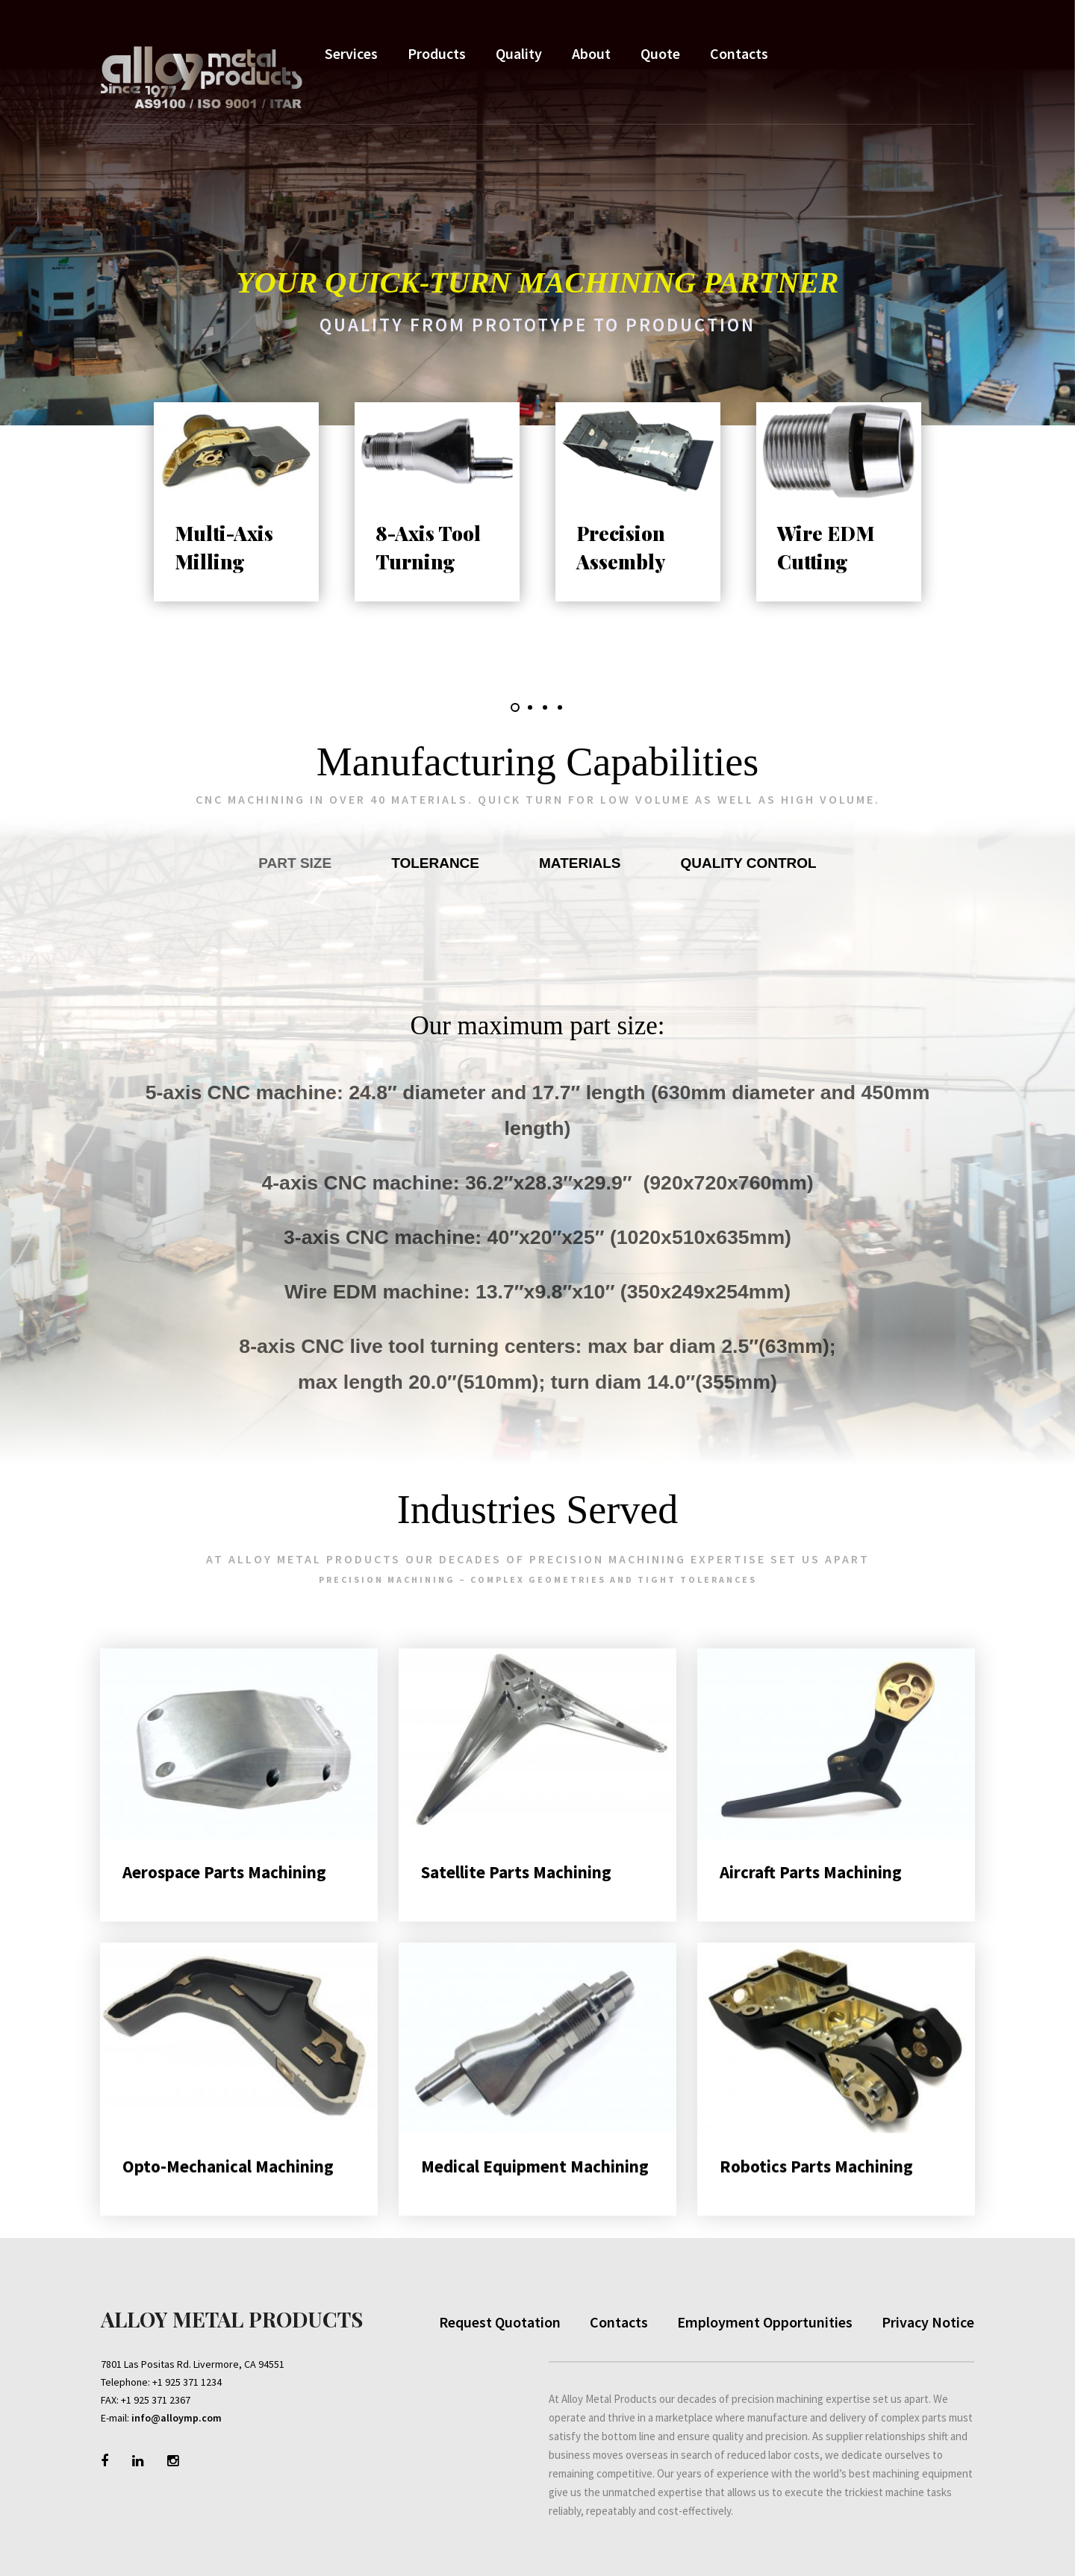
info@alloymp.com (176, 2418)
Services (351, 53)
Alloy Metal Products (232, 2319)
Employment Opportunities (765, 2322)
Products (437, 53)
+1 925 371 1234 (187, 2382)
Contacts (739, 53)
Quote (660, 53)
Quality (519, 53)
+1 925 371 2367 (155, 2400)
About (591, 53)
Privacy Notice (928, 2322)
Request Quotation (500, 2322)
